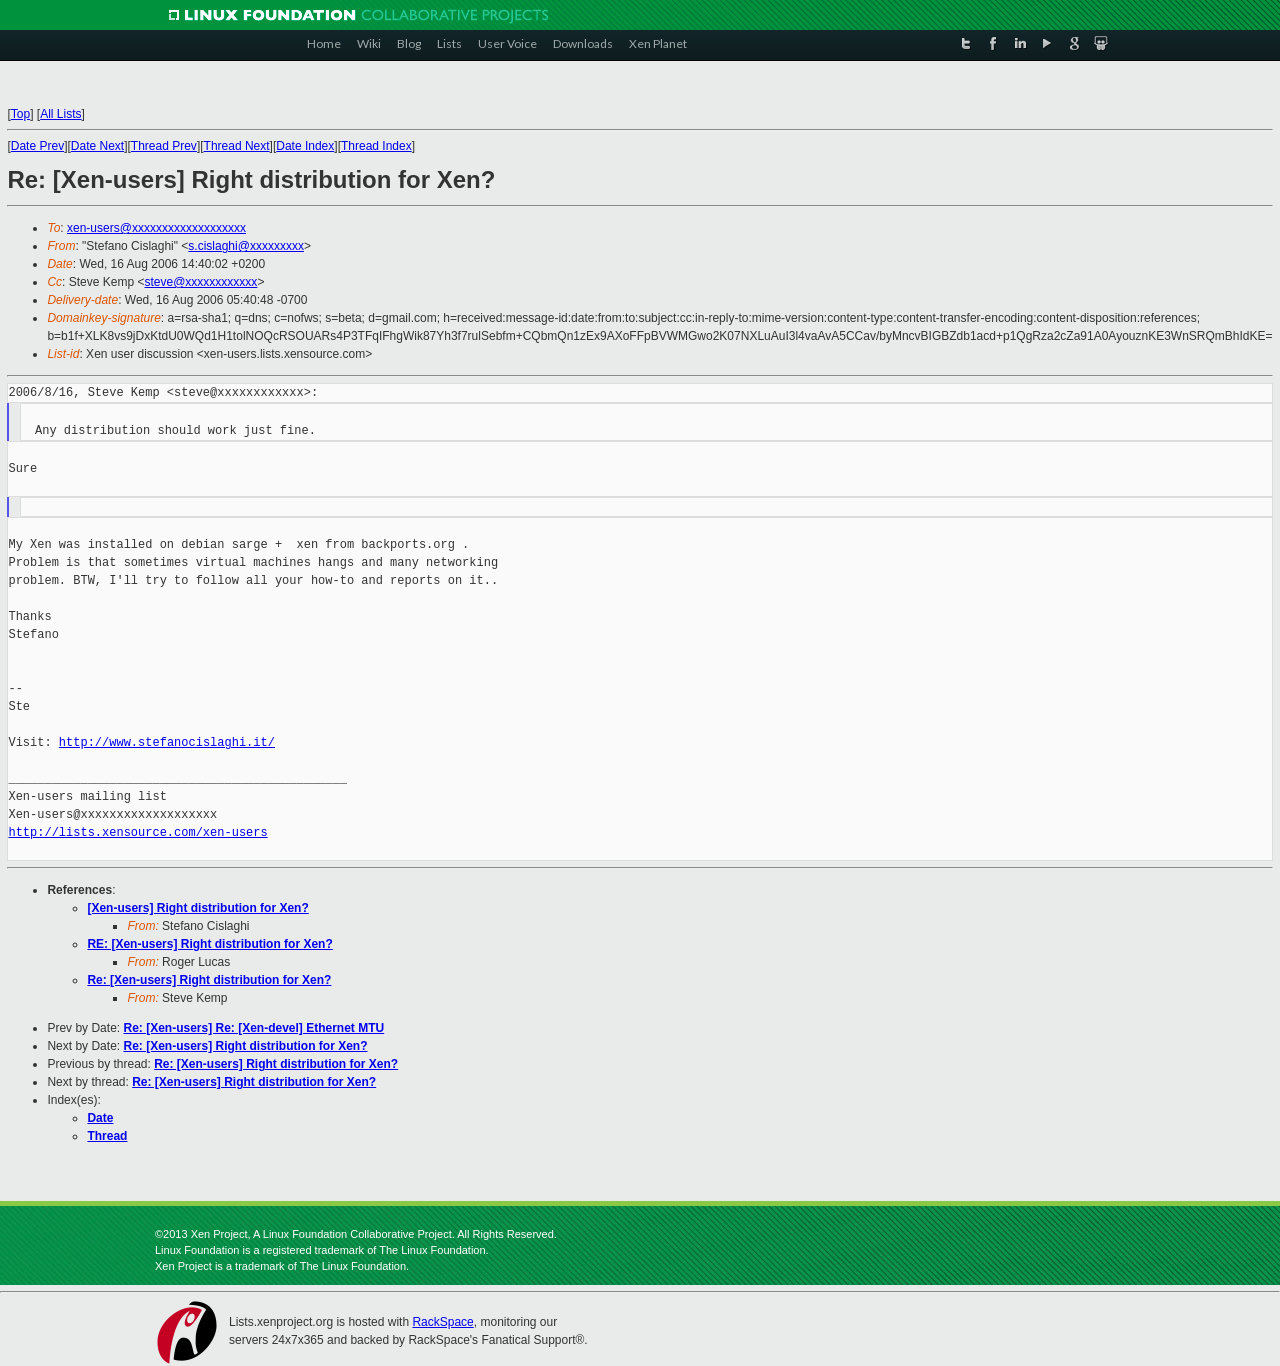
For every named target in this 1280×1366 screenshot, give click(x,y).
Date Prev (37, 146)
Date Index (305, 146)
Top (20, 114)
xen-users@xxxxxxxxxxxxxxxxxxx (156, 228)
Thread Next (237, 146)
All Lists (60, 114)
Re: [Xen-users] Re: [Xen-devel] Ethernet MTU (253, 1028)
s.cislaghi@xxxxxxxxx (246, 246)
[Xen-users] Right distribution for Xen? (197, 908)
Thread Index (376, 146)
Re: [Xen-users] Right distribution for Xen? (209, 980)
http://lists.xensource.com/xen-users (137, 832)
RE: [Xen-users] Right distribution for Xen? (209, 944)
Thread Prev (164, 146)
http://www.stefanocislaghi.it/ (167, 742)
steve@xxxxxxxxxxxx (201, 282)
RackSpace (442, 1322)
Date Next (97, 146)
